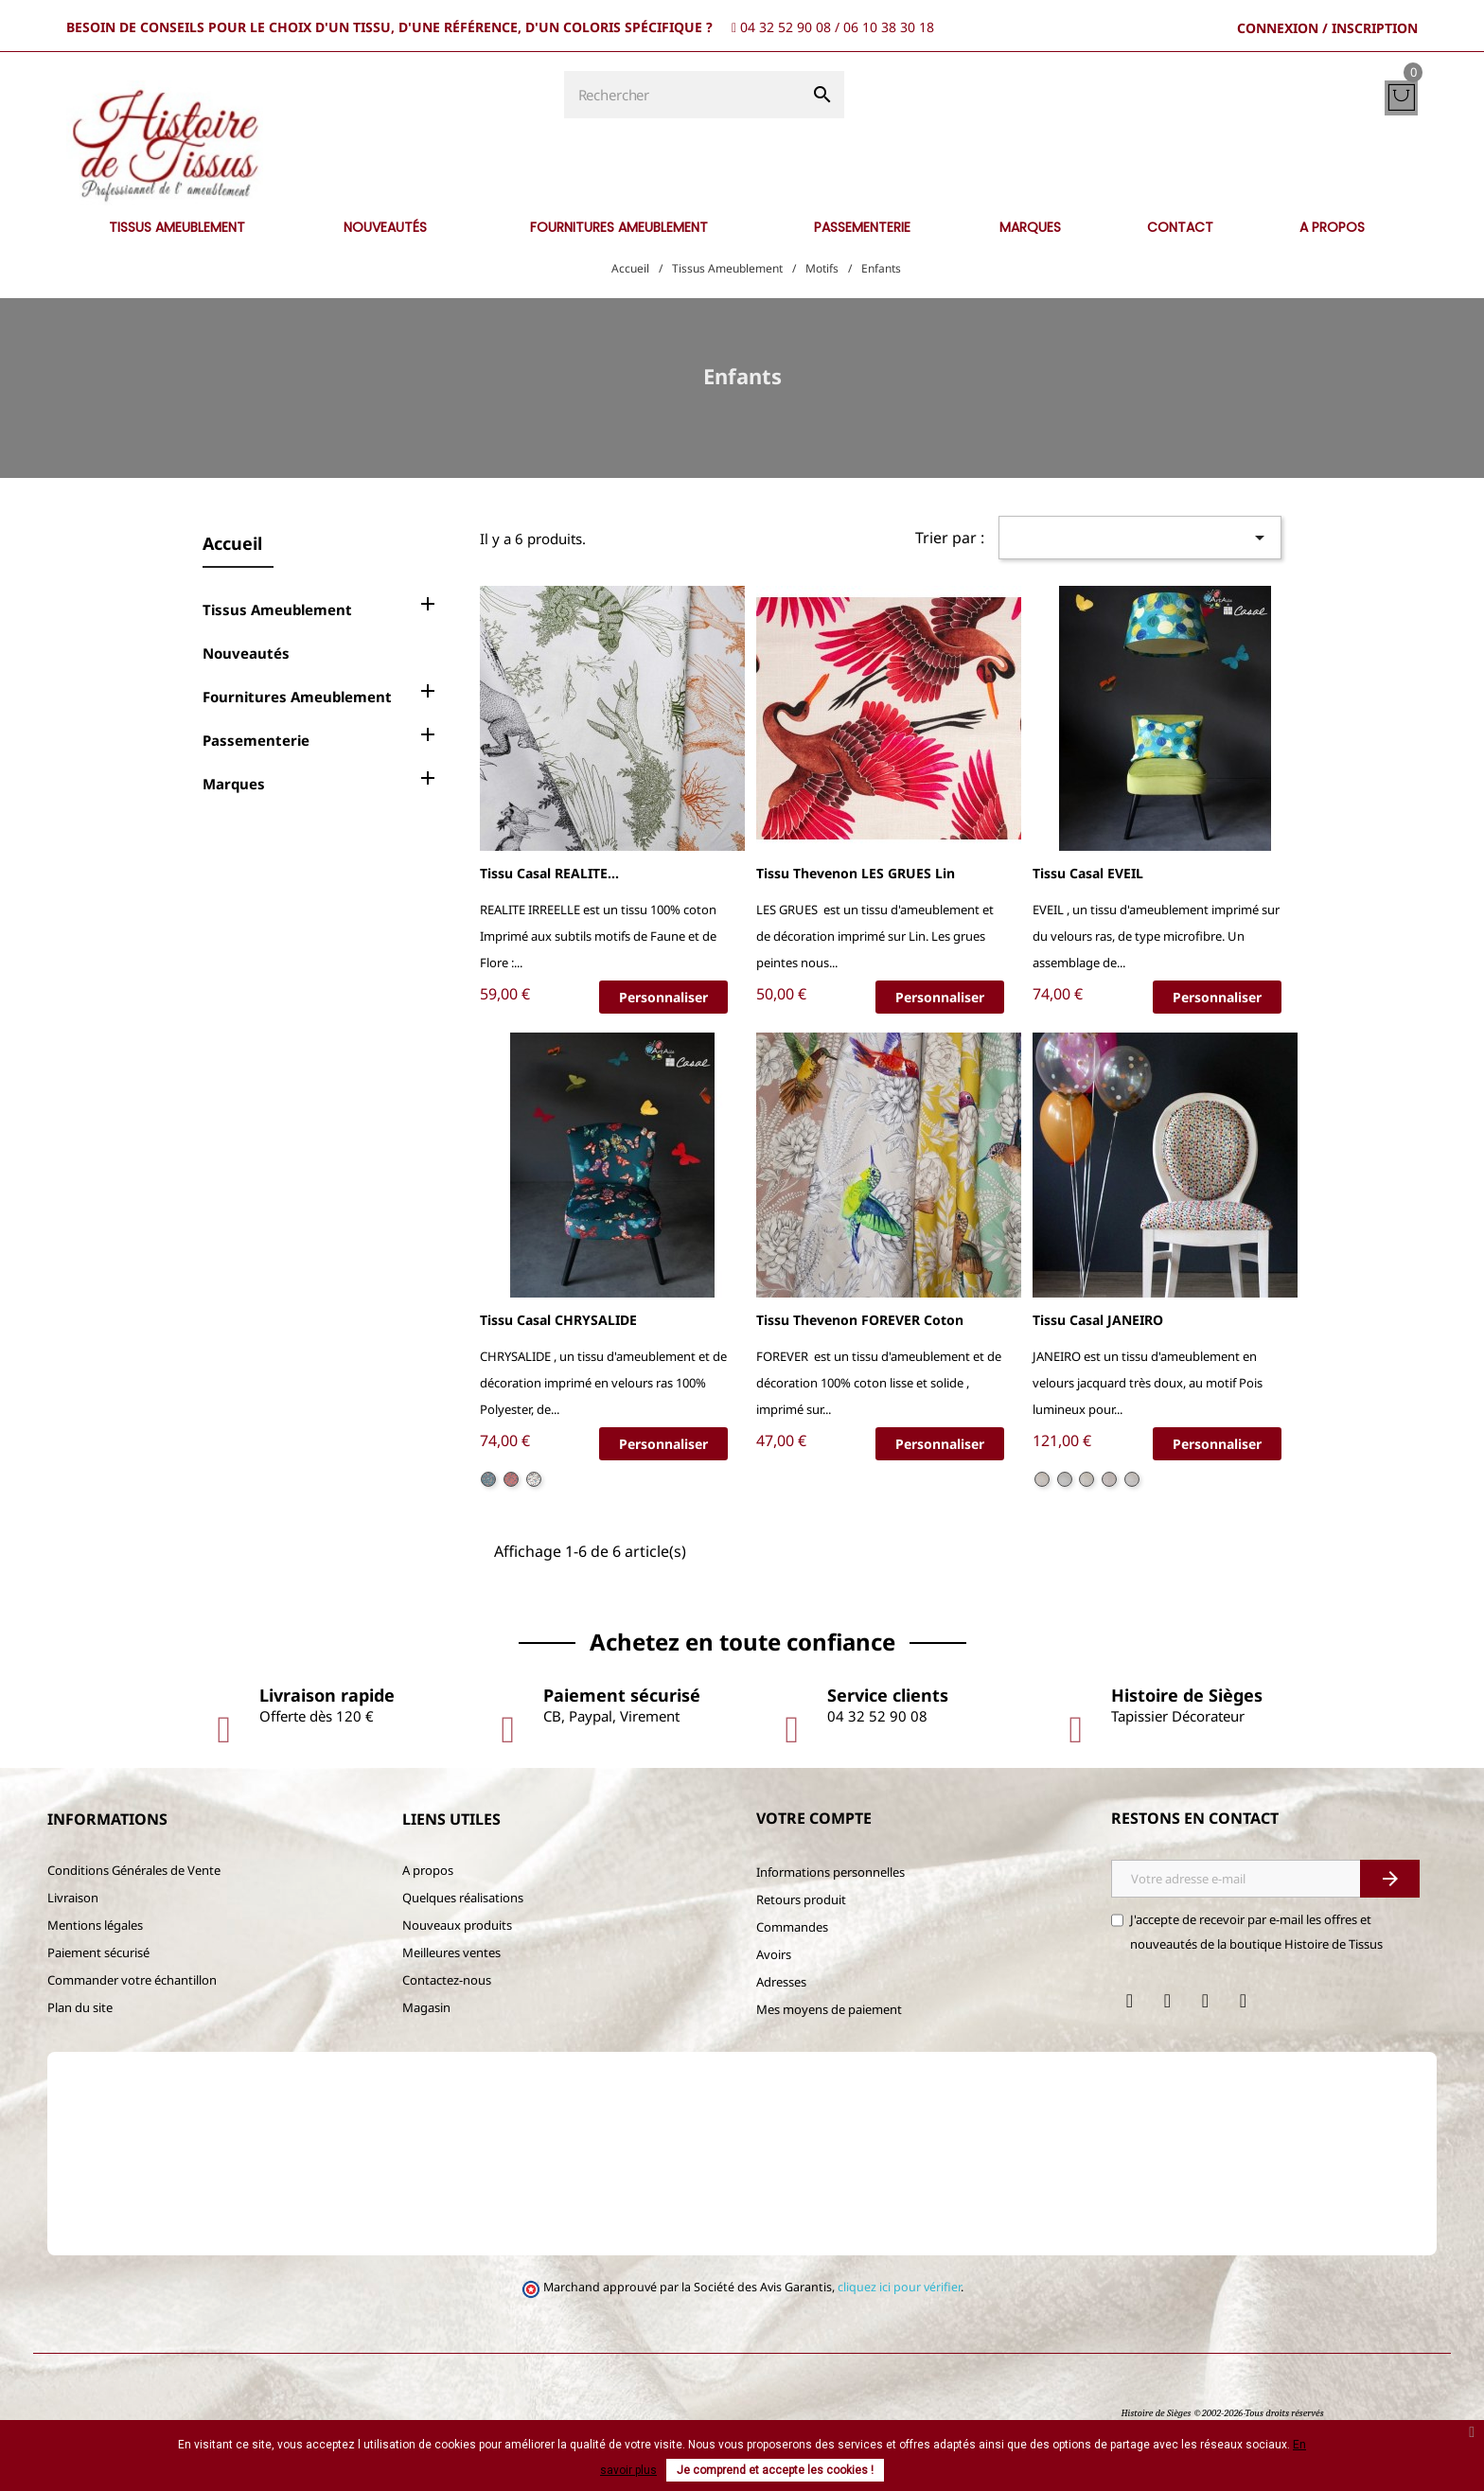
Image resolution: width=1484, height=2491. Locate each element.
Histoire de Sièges (1156, 2413)
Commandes (792, 1926)
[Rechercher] (682, 94)
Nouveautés (246, 653)
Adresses (781, 1981)
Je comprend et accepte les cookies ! (775, 2470)
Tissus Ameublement (277, 609)
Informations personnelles (830, 1872)
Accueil (232, 543)
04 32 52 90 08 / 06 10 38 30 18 (837, 27)
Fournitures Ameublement (297, 696)
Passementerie (256, 740)
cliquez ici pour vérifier (899, 2287)
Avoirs (773, 1954)
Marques (234, 783)
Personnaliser (663, 997)
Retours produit (801, 1899)
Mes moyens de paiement (829, 2009)
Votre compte (814, 1818)
